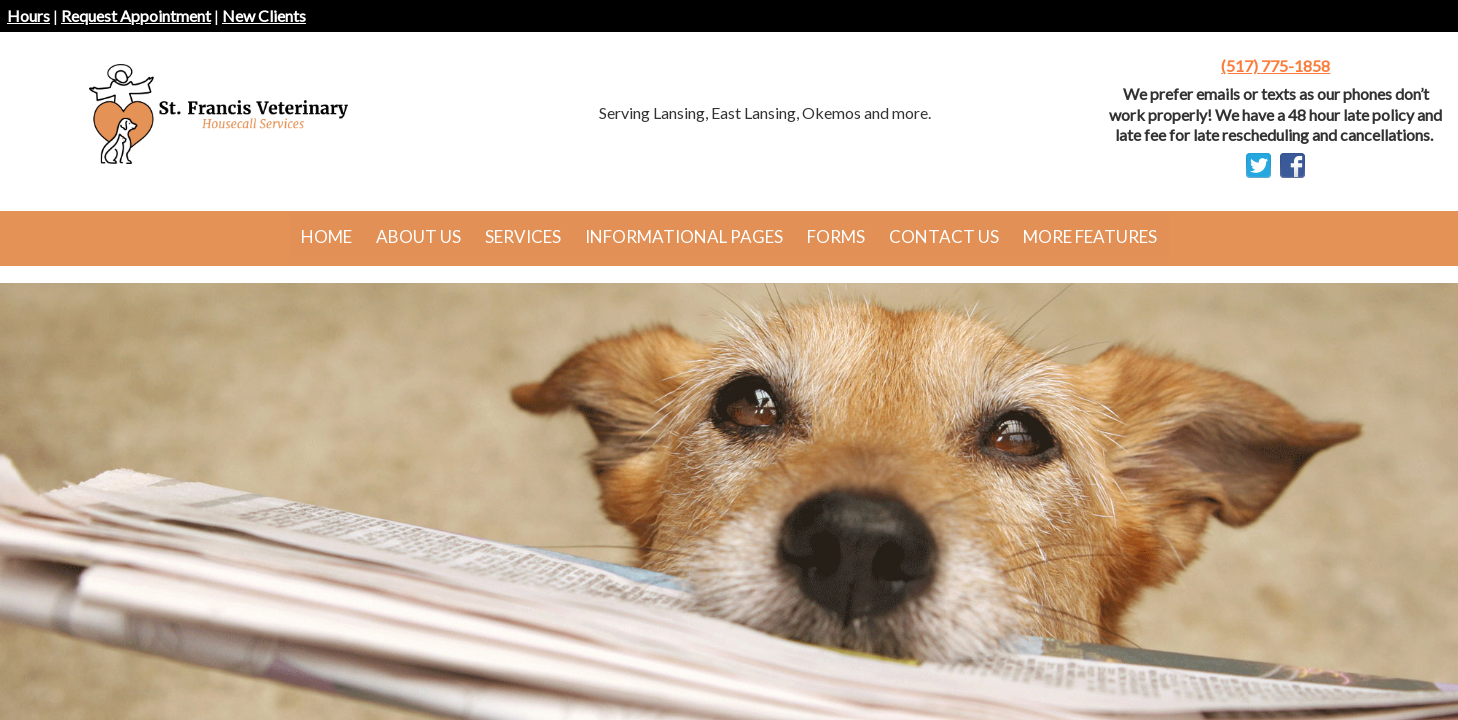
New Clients (264, 15)
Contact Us (944, 236)
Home (326, 236)
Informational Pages (684, 236)
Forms (836, 236)
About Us (418, 236)
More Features (1090, 236)
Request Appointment (136, 15)
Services (523, 236)
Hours (28, 15)
